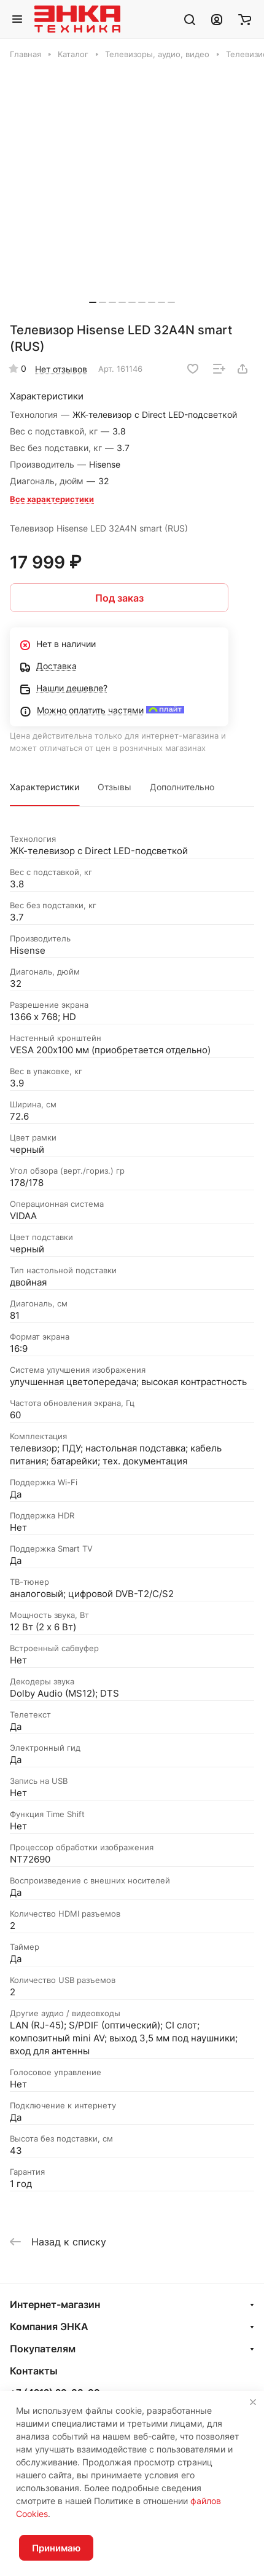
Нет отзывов (61, 369)
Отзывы (114, 787)
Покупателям (43, 2348)
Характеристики (44, 787)
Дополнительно (182, 787)
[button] (92, 302)
